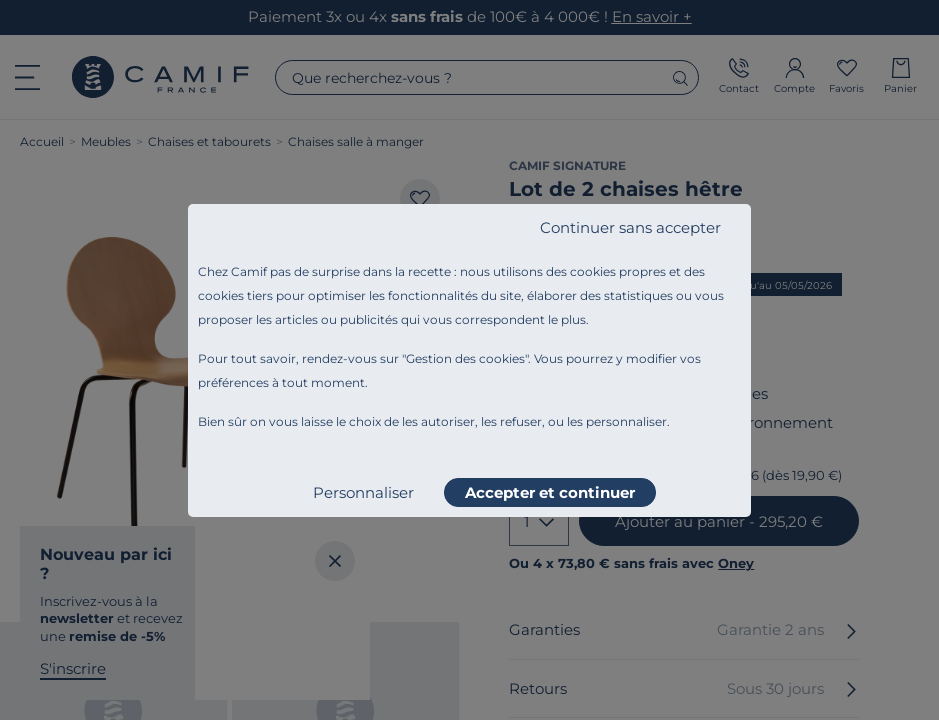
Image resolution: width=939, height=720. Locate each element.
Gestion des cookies (465, 358)
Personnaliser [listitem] (363, 492)
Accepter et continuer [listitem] (550, 492)
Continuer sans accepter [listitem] (630, 227)
